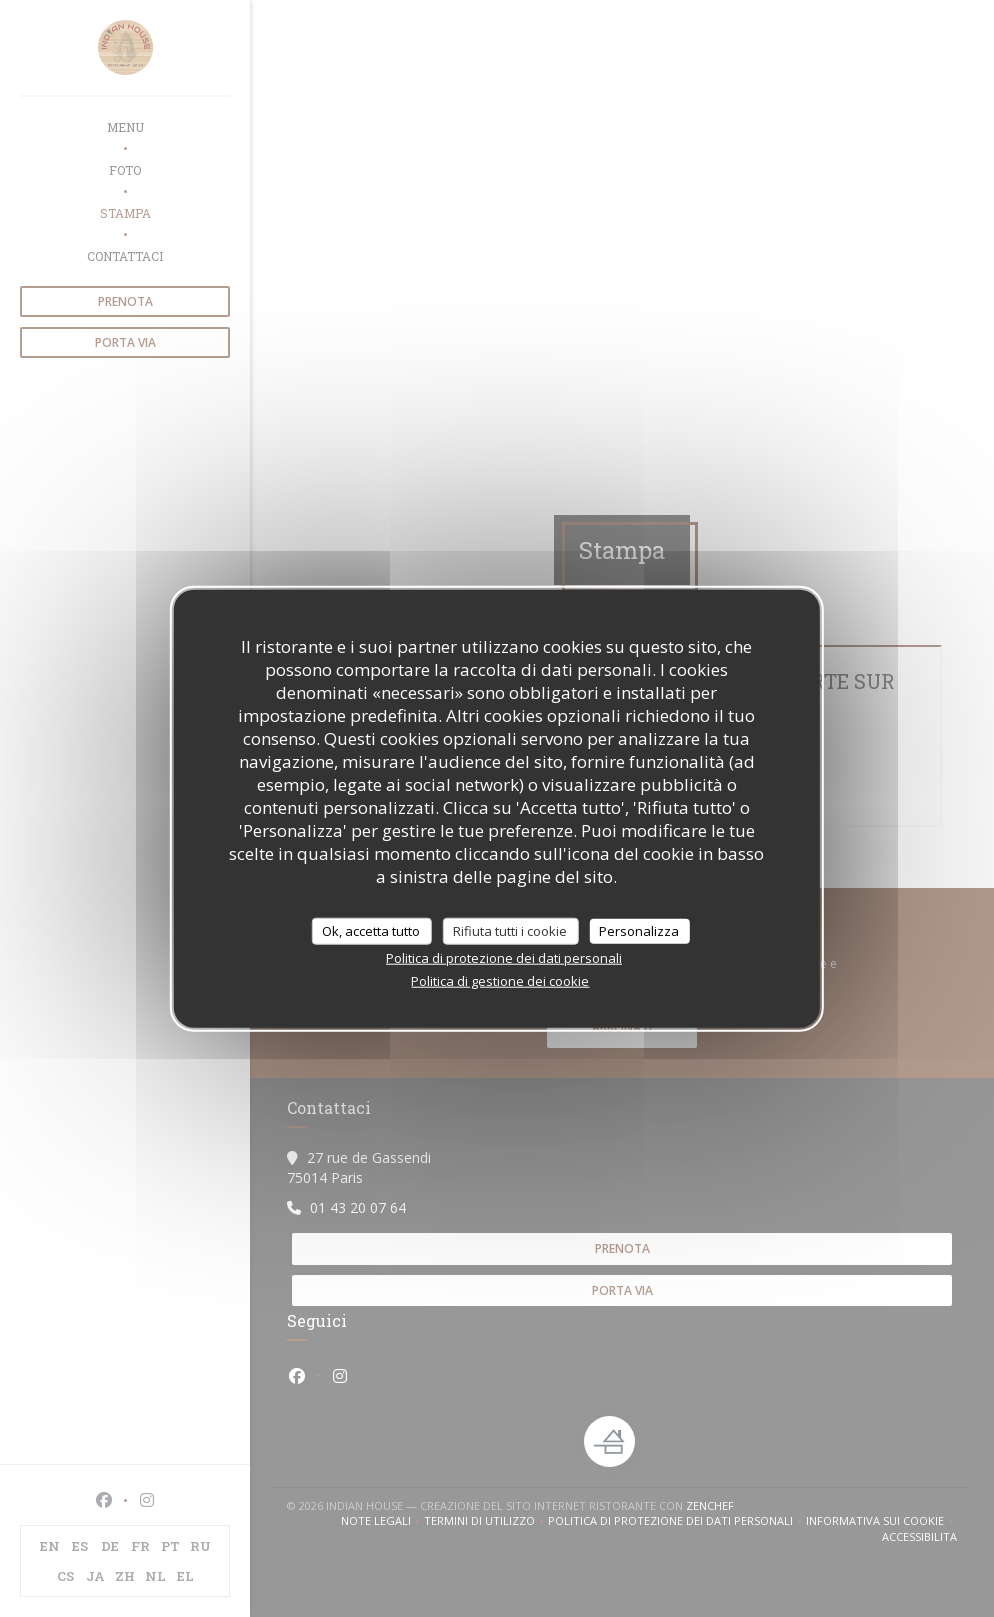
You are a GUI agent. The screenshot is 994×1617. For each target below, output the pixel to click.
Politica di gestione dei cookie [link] (500, 981)
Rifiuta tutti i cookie (510, 930)
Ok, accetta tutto (371, 930)
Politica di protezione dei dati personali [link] (504, 958)
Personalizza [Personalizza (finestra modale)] (639, 930)
